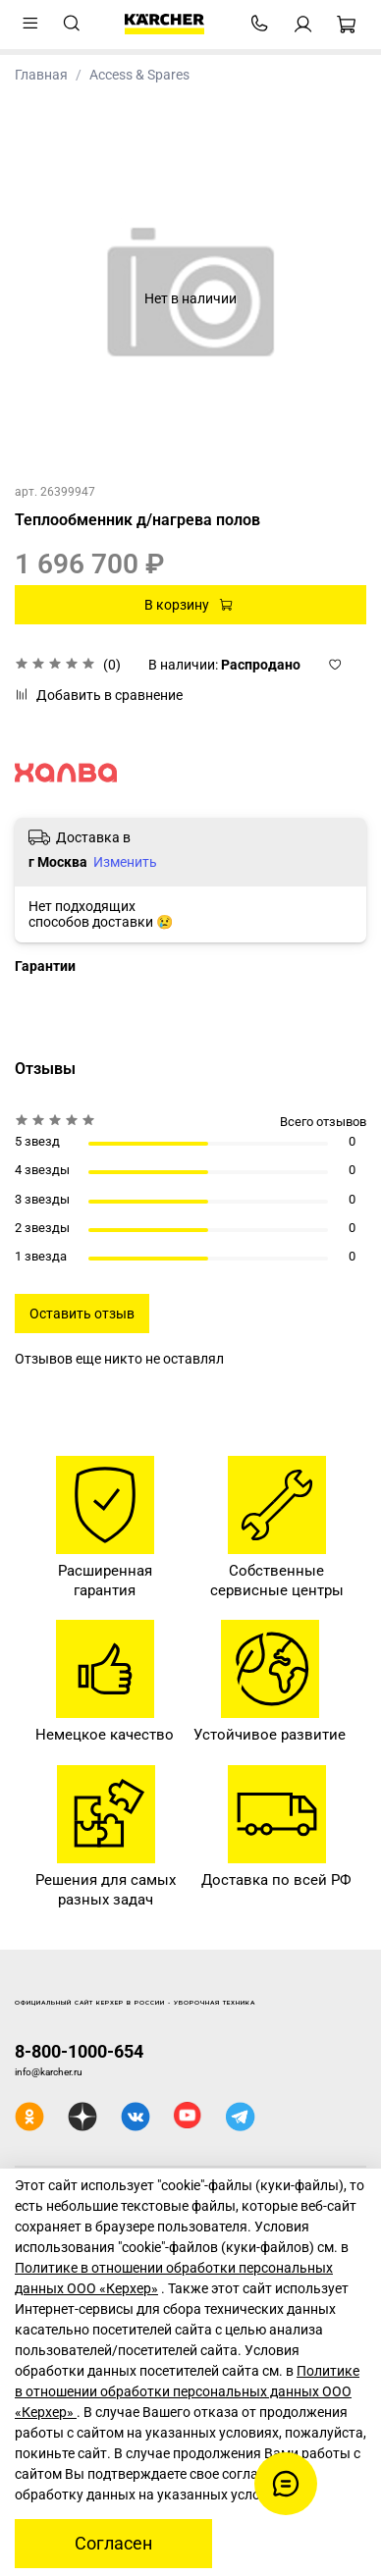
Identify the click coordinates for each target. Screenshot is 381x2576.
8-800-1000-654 (79, 2051)
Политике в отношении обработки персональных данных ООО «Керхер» (187, 2391)
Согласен (113, 2543)
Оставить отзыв (82, 1313)
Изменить (125, 862)
